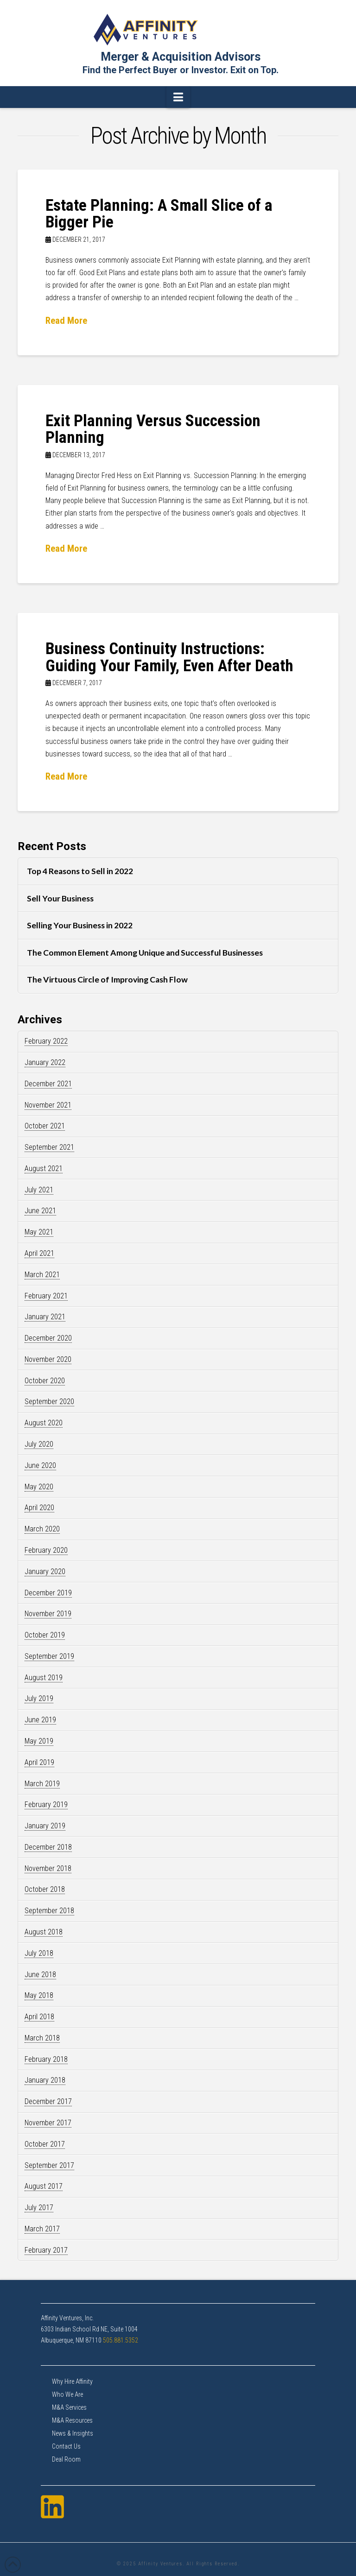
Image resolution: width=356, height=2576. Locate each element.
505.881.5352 (120, 2340)
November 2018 (48, 1868)
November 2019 (48, 1613)
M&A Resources (72, 2420)
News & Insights (72, 2433)
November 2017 (48, 2122)
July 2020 (39, 1444)
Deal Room (66, 2459)
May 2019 (39, 1741)
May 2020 (39, 1486)
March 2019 (42, 1783)
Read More (66, 320)
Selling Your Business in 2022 (80, 925)
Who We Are (67, 2394)
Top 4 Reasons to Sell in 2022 (80, 871)
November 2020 (48, 1359)
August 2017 (44, 2186)
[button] (178, 97)
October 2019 (45, 1635)
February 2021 (46, 1295)
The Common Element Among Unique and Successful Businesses (145, 952)
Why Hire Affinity (72, 2381)
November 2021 (48, 1105)
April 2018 (39, 2016)
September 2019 (49, 1656)
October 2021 (45, 1125)
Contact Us (66, 2446)
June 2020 (40, 1465)
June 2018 (40, 1974)
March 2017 (42, 2228)
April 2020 (39, 1507)
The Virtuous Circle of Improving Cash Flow (107, 979)
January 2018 (45, 2080)
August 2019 (44, 1677)
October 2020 (45, 1380)
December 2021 (48, 1083)
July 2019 (39, 1698)
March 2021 (42, 1274)
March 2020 (42, 1528)
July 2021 (39, 1189)
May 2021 (39, 1232)
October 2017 (45, 2144)
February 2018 (46, 2059)
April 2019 (39, 1762)
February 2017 (46, 2250)
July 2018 (39, 1953)
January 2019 (45, 1825)
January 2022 (45, 1062)
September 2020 (49, 1401)
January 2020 (45, 1571)
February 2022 (46, 1041)
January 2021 (45, 1316)
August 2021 (44, 1168)
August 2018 (44, 1931)
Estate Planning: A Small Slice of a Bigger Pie (159, 214)
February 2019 (46, 1804)
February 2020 (46, 1550)
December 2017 (48, 2101)
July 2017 (39, 2207)
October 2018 (45, 1889)
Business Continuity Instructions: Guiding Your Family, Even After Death (169, 657)
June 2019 (40, 1719)
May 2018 (39, 1995)
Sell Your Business (60, 898)
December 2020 (48, 1338)
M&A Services (69, 2407)
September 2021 (49, 1147)
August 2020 (44, 1422)
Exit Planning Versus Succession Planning (153, 429)
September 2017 (49, 2165)
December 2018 (48, 1847)
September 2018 (49, 1910)
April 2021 (39, 1253)
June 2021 (40, 1210)
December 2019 (48, 1592)
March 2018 (42, 2038)
